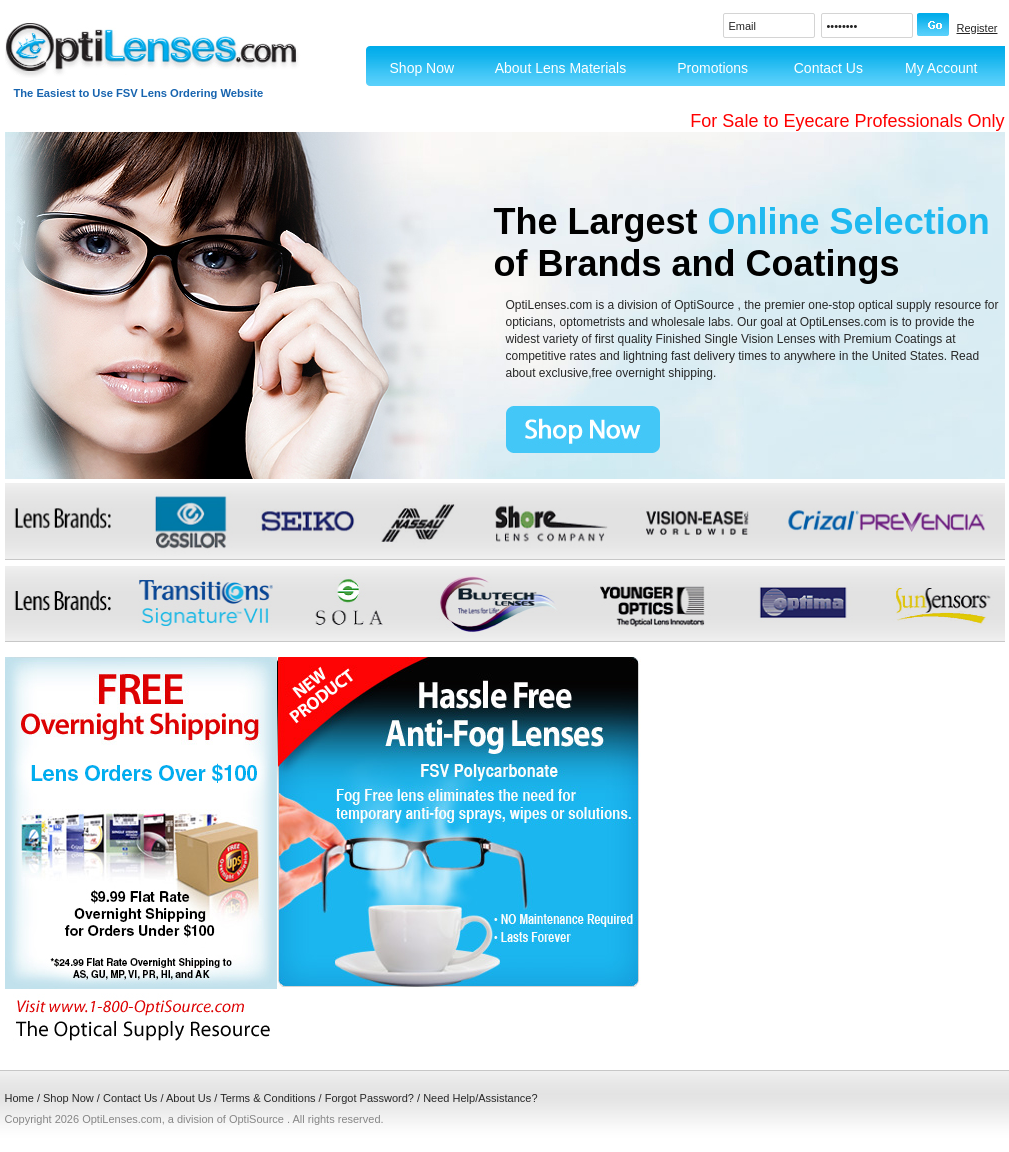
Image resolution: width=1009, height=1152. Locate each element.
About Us (188, 1098)
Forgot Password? (369, 1098)
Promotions (712, 68)
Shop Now (422, 68)
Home (19, 1098)
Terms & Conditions (267, 1098)
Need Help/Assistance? (480, 1098)
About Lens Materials (561, 68)
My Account (941, 68)
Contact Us (828, 68)
